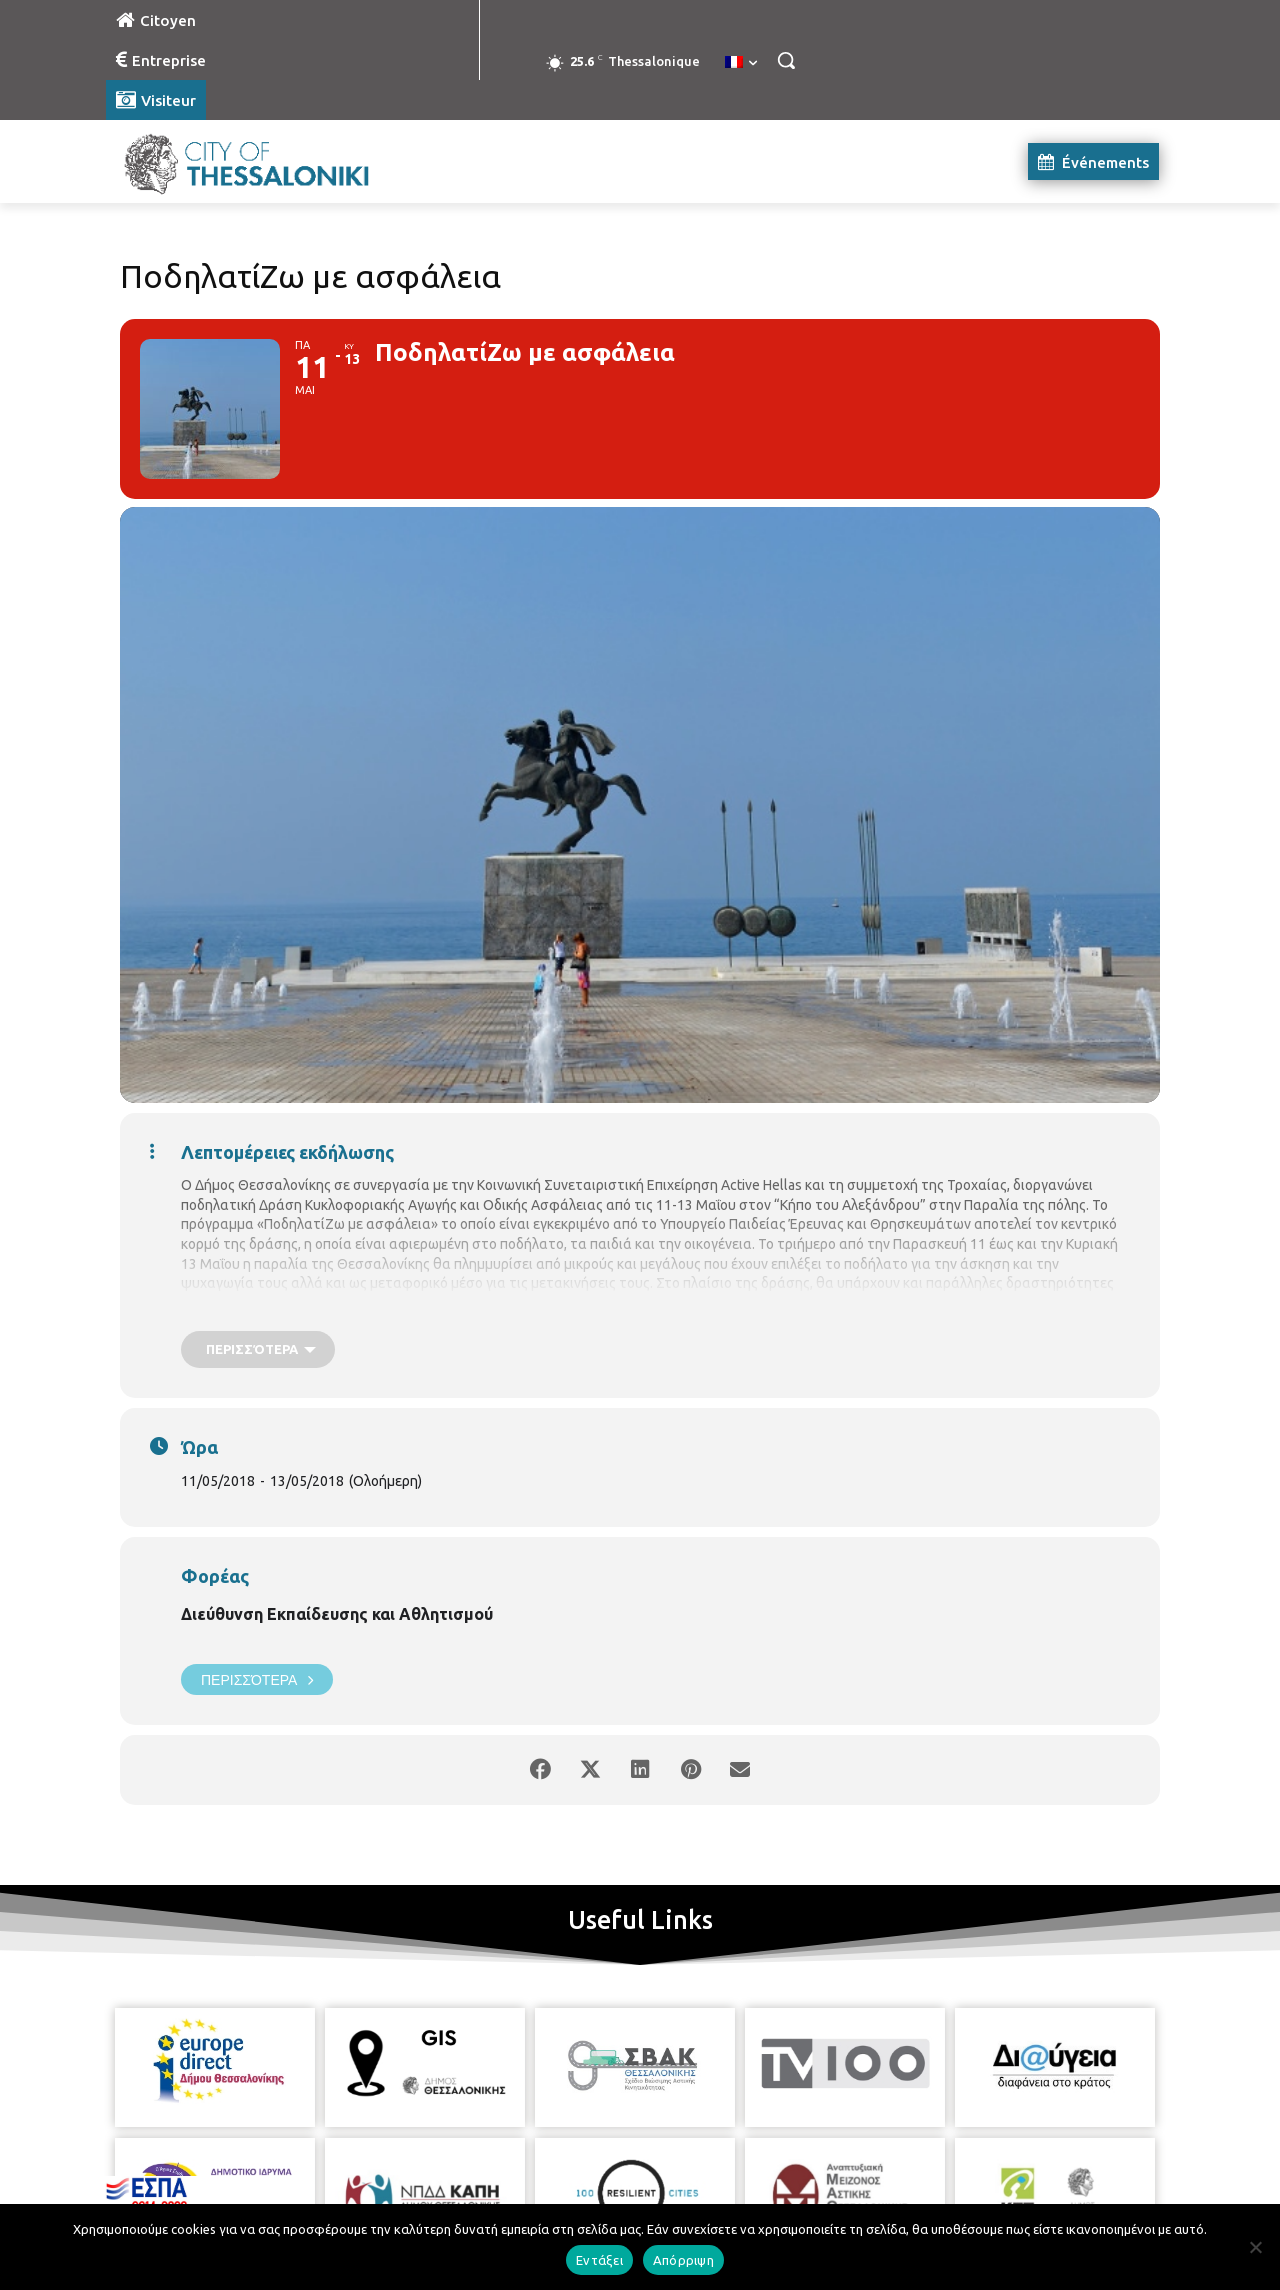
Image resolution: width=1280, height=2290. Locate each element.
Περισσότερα (257, 1679)
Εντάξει (599, 2260)
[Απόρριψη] (1255, 2247)
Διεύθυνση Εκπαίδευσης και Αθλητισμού (337, 1614)
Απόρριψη (683, 2260)
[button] (786, 60)
